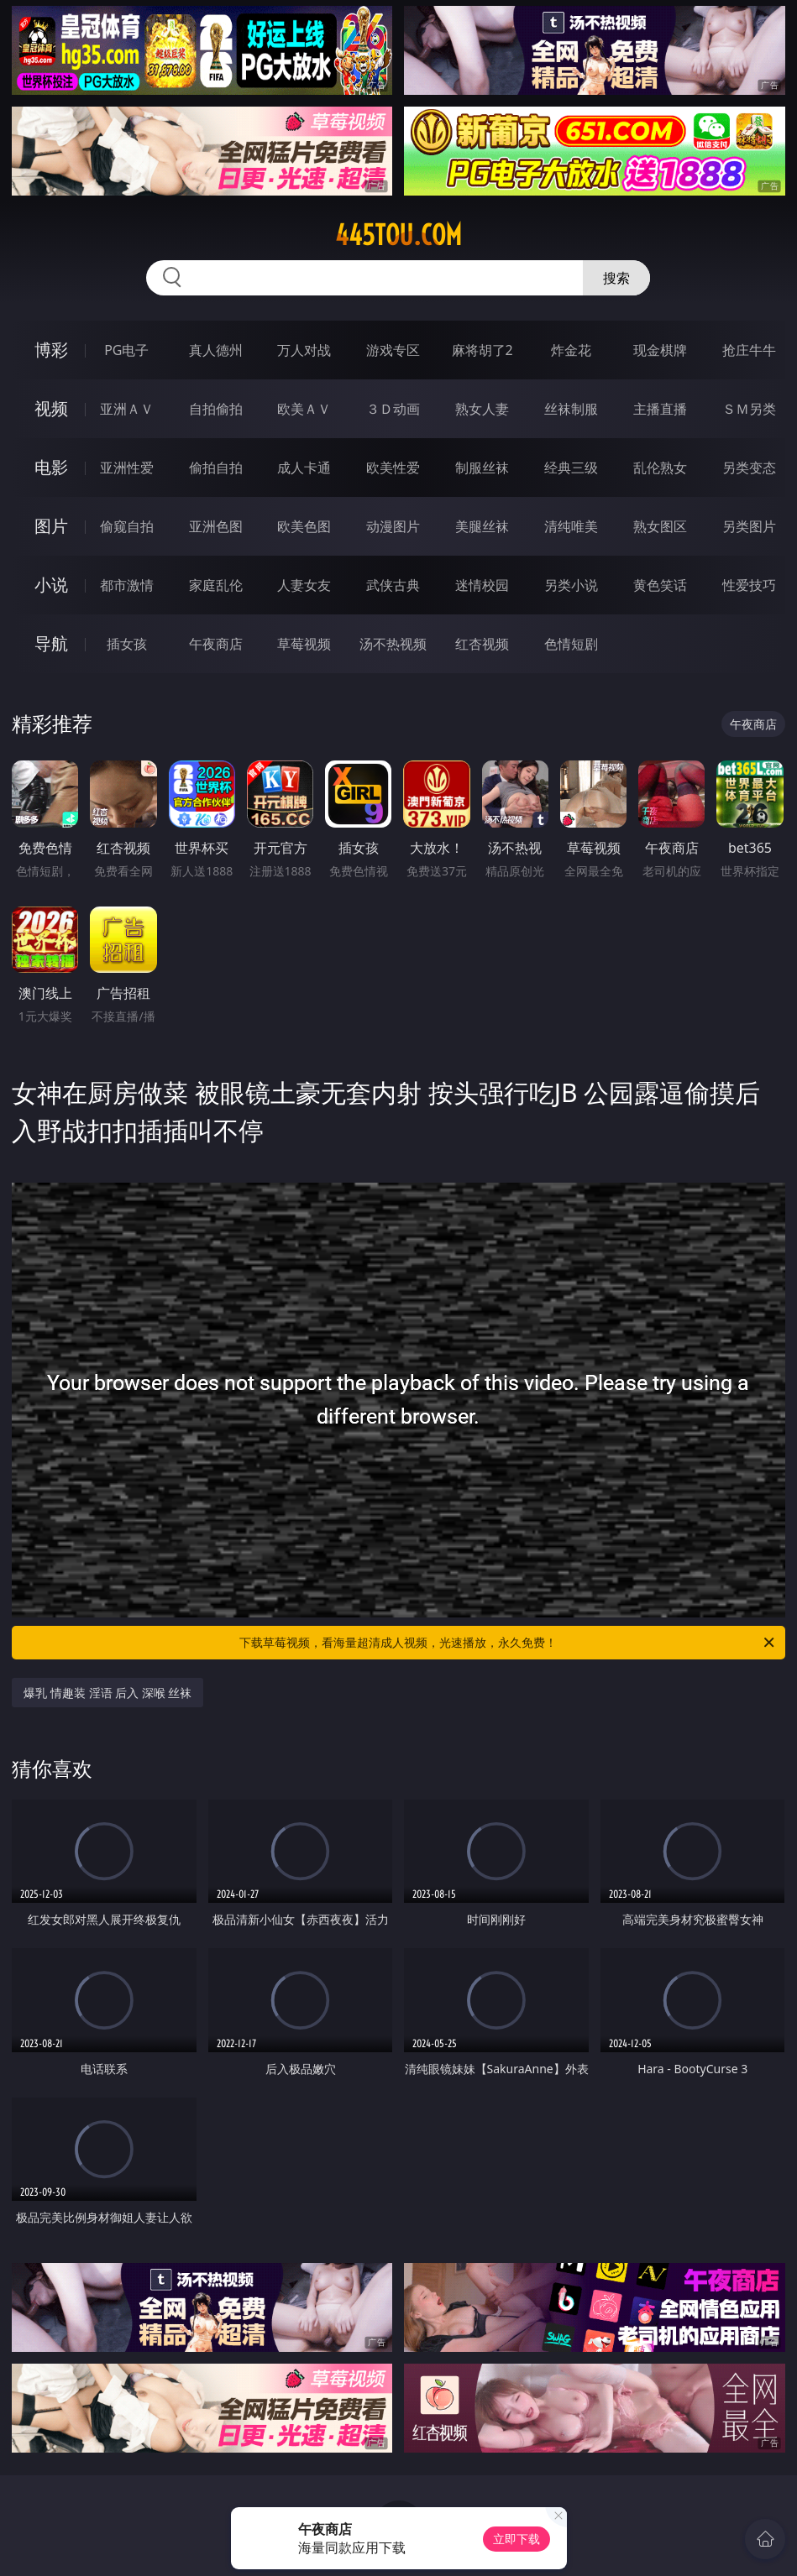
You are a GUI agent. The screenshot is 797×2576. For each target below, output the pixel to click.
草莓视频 (304, 644)
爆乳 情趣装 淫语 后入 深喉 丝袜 (107, 1693)
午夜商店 (216, 644)
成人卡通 (304, 467)
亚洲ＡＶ (127, 409)
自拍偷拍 (216, 409)
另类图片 (749, 526)
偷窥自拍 (127, 526)
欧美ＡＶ (304, 409)
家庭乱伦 (216, 585)
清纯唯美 (571, 526)
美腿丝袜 (482, 526)
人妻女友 (304, 585)
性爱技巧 (749, 585)
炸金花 (571, 350)
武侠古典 (393, 585)
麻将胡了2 (482, 350)
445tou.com (398, 235)
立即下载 (516, 2539)
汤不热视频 (393, 644)
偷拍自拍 (216, 467)
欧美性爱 (393, 467)
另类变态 (749, 467)
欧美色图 (304, 526)
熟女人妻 (482, 409)
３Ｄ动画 (393, 409)
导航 (51, 643)
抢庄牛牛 (749, 350)
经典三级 (571, 467)
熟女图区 (660, 526)
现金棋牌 (660, 350)
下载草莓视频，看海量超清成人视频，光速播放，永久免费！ (507, 1643)
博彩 (51, 349)
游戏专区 (393, 350)
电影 (51, 467)
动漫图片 (393, 526)
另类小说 (571, 585)
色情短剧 (571, 644)
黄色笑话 (660, 585)
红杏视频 (482, 644)
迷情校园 (482, 585)
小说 (51, 584)
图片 (51, 526)
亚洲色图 (216, 526)
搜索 (616, 278)
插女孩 (127, 644)
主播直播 (660, 409)
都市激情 (127, 585)
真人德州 (216, 350)
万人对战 (304, 350)
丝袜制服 (571, 409)
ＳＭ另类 (749, 409)
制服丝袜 (482, 467)
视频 (51, 408)
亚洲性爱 (127, 467)
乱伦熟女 (660, 467)
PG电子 (126, 350)
